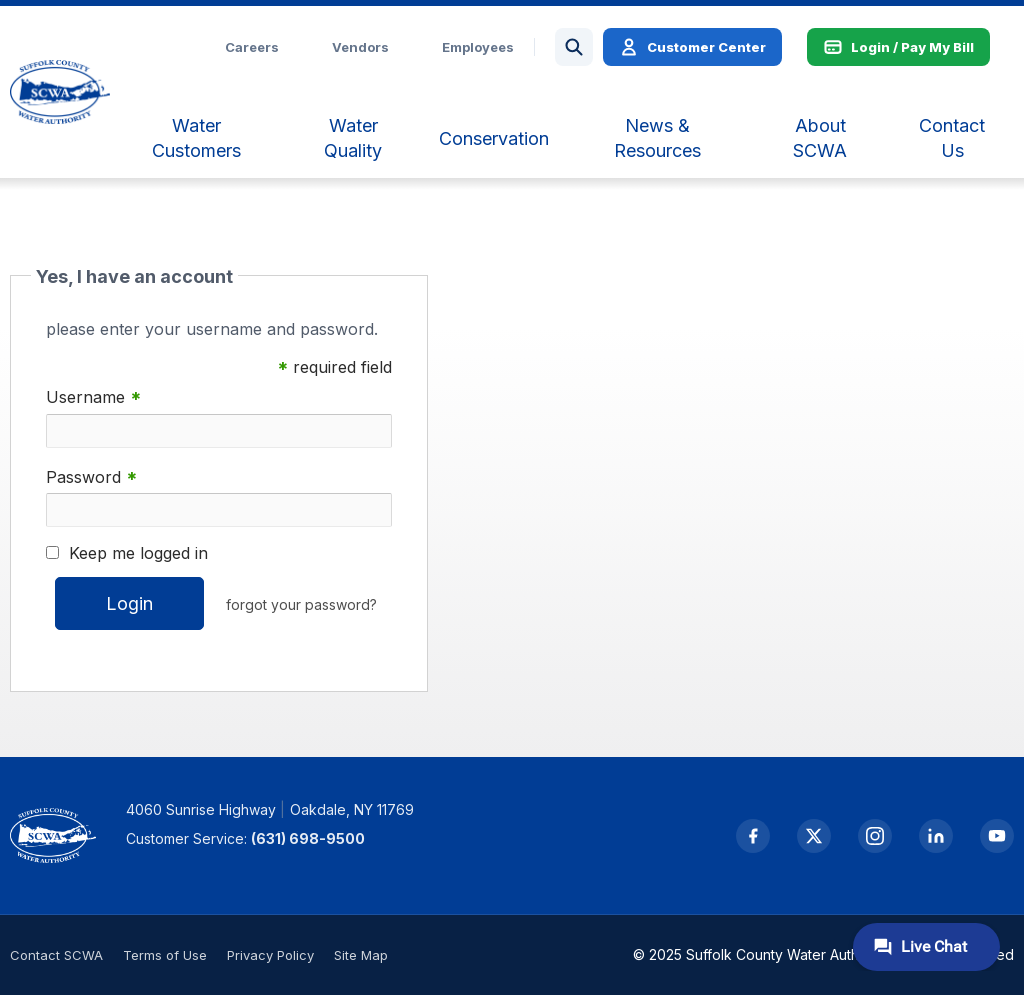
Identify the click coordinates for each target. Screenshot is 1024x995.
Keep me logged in (138, 553)
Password (91, 477)
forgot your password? (301, 604)
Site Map (361, 955)
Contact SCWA (56, 955)
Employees (478, 47)
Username (93, 397)
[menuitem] (196, 138)
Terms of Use (165, 955)
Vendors (360, 47)
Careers (252, 47)
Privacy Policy (270, 955)
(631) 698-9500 (308, 838)
